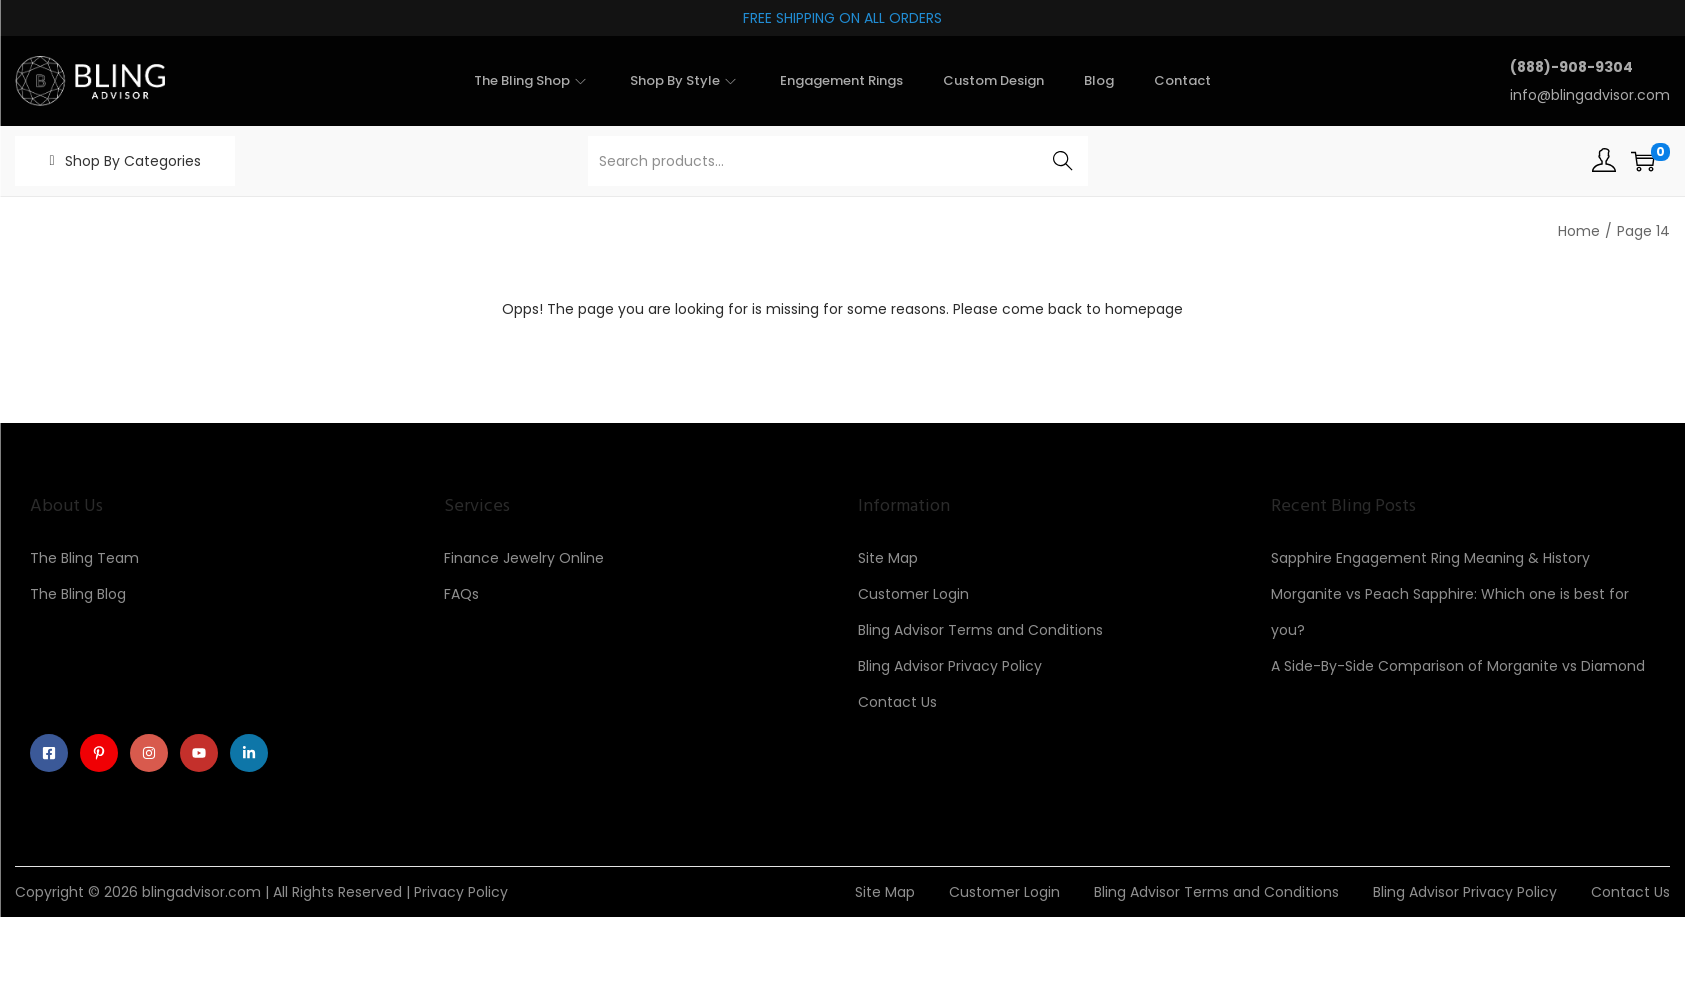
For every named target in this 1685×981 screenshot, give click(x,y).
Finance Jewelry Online (524, 558)
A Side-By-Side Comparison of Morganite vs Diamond (1458, 666)
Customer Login (913, 594)
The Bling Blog (78, 594)
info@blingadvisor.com (1590, 95)
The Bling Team (84, 558)
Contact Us (897, 702)
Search (1062, 161)
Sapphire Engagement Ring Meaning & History (1430, 558)
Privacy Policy (461, 892)
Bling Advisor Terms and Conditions (980, 630)
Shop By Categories (133, 161)
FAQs (461, 594)
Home (1579, 231)
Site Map (888, 558)
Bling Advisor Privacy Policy (950, 666)
